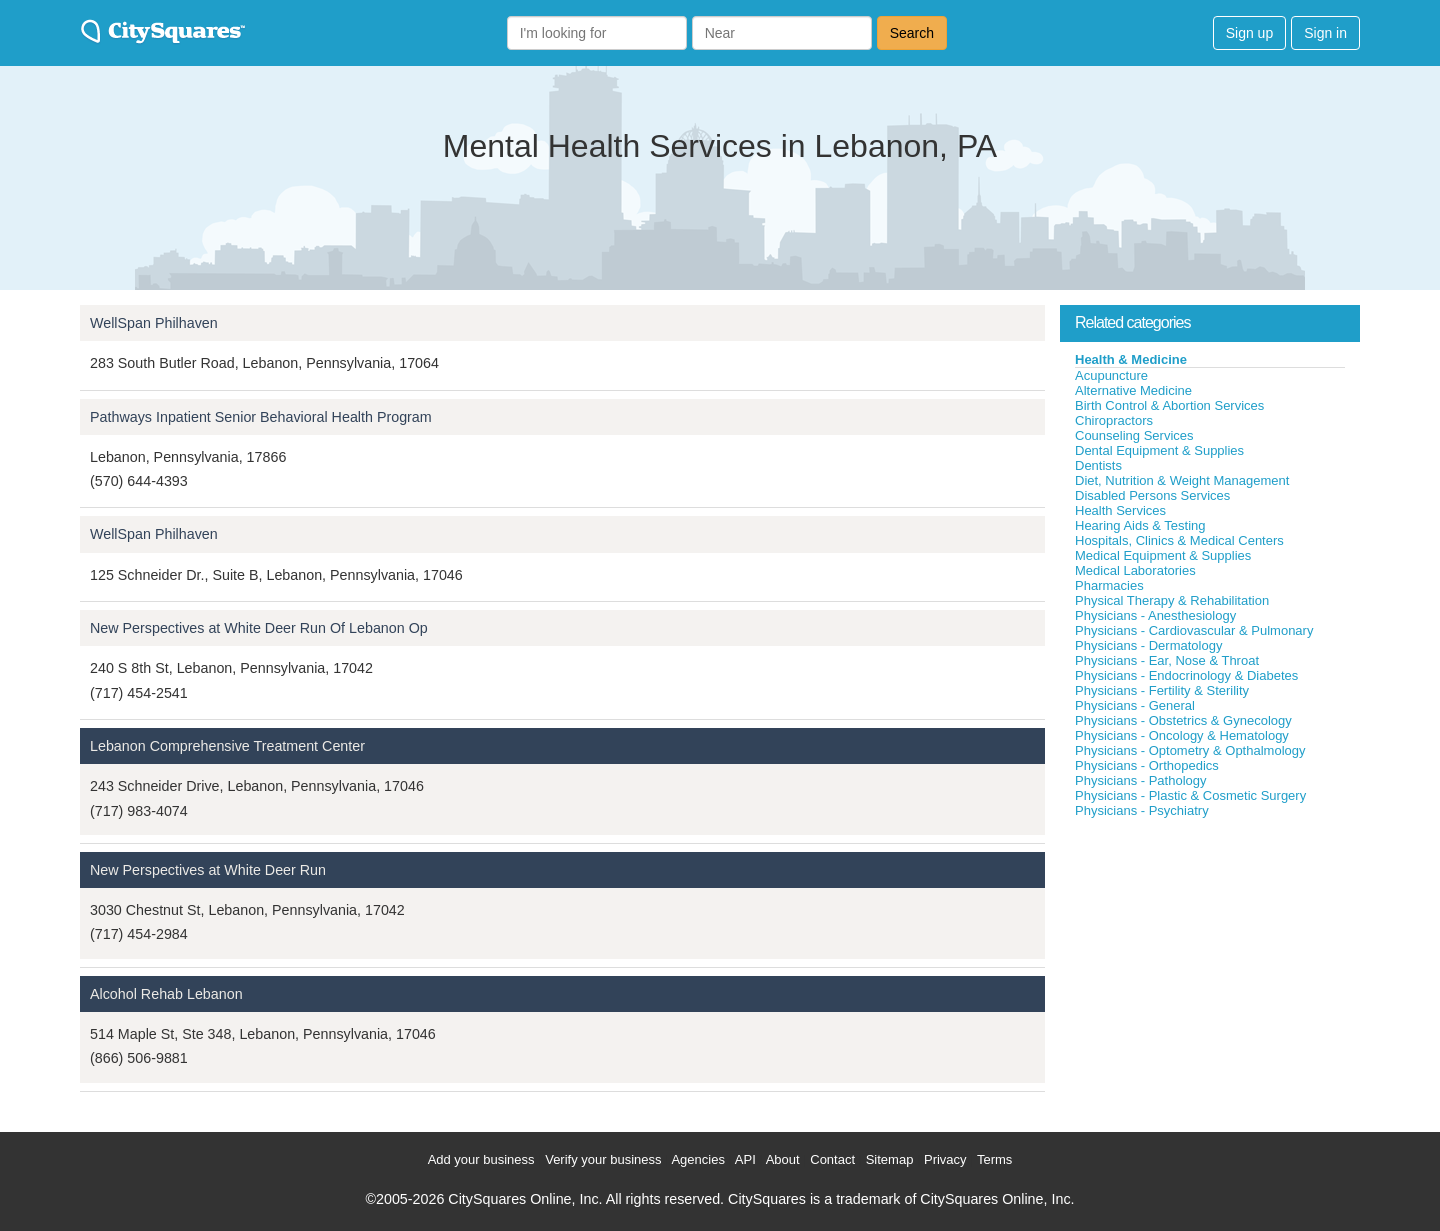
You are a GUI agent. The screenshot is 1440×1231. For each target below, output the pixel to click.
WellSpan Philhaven (154, 323)
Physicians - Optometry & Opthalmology (1190, 750)
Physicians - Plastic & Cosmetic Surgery (1190, 795)
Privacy (945, 1159)
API (745, 1159)
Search (912, 33)
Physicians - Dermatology (1148, 645)
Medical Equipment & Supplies (1163, 555)
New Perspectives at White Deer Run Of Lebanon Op (259, 628)
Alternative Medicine (1133, 390)
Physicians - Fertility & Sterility (1162, 690)
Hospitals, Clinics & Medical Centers (1179, 540)
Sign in (1325, 33)
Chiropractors (1114, 420)
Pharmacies (1109, 585)
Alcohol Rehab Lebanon (166, 994)
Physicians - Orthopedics (1147, 765)
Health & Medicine (1131, 359)
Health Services (1120, 510)
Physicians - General (1135, 705)
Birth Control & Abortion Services (1169, 405)
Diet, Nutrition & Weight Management (1182, 480)
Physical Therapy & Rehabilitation (1172, 600)
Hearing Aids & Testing (1140, 525)
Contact (832, 1159)
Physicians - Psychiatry (1142, 810)
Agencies (697, 1159)
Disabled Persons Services (1152, 495)
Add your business (481, 1159)
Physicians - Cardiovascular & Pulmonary (1194, 630)
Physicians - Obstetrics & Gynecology (1183, 720)
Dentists (1098, 465)
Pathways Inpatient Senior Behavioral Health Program (261, 417)
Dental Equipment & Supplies (1159, 450)
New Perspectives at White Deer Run (208, 870)
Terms (994, 1159)
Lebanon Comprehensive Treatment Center (227, 746)
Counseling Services (1134, 435)
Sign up (1249, 33)
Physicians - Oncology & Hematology (1182, 735)
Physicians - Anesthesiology (1155, 615)
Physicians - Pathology (1141, 780)
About (783, 1159)
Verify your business (603, 1159)
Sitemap (890, 1159)
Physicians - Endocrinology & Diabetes (1186, 675)
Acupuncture (1111, 375)
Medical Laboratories (1135, 570)
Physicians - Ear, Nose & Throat (1167, 660)
